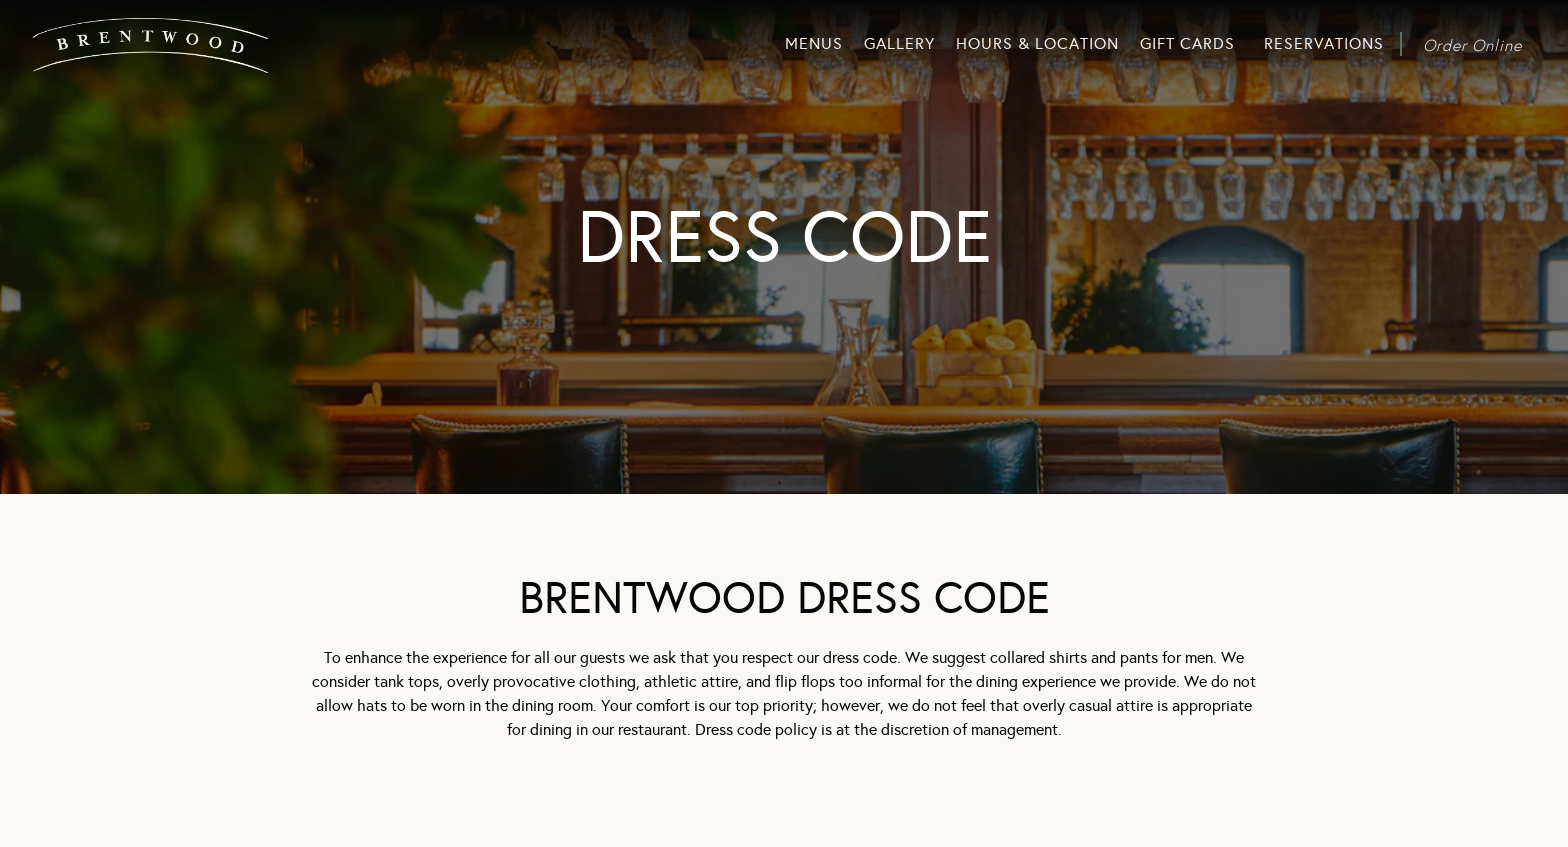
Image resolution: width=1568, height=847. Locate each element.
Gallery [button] (899, 43)
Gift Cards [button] (1187, 43)
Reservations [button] (1324, 43)
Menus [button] (814, 43)
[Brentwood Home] (155, 43)
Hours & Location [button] (1037, 43)
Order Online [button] (1472, 44)
